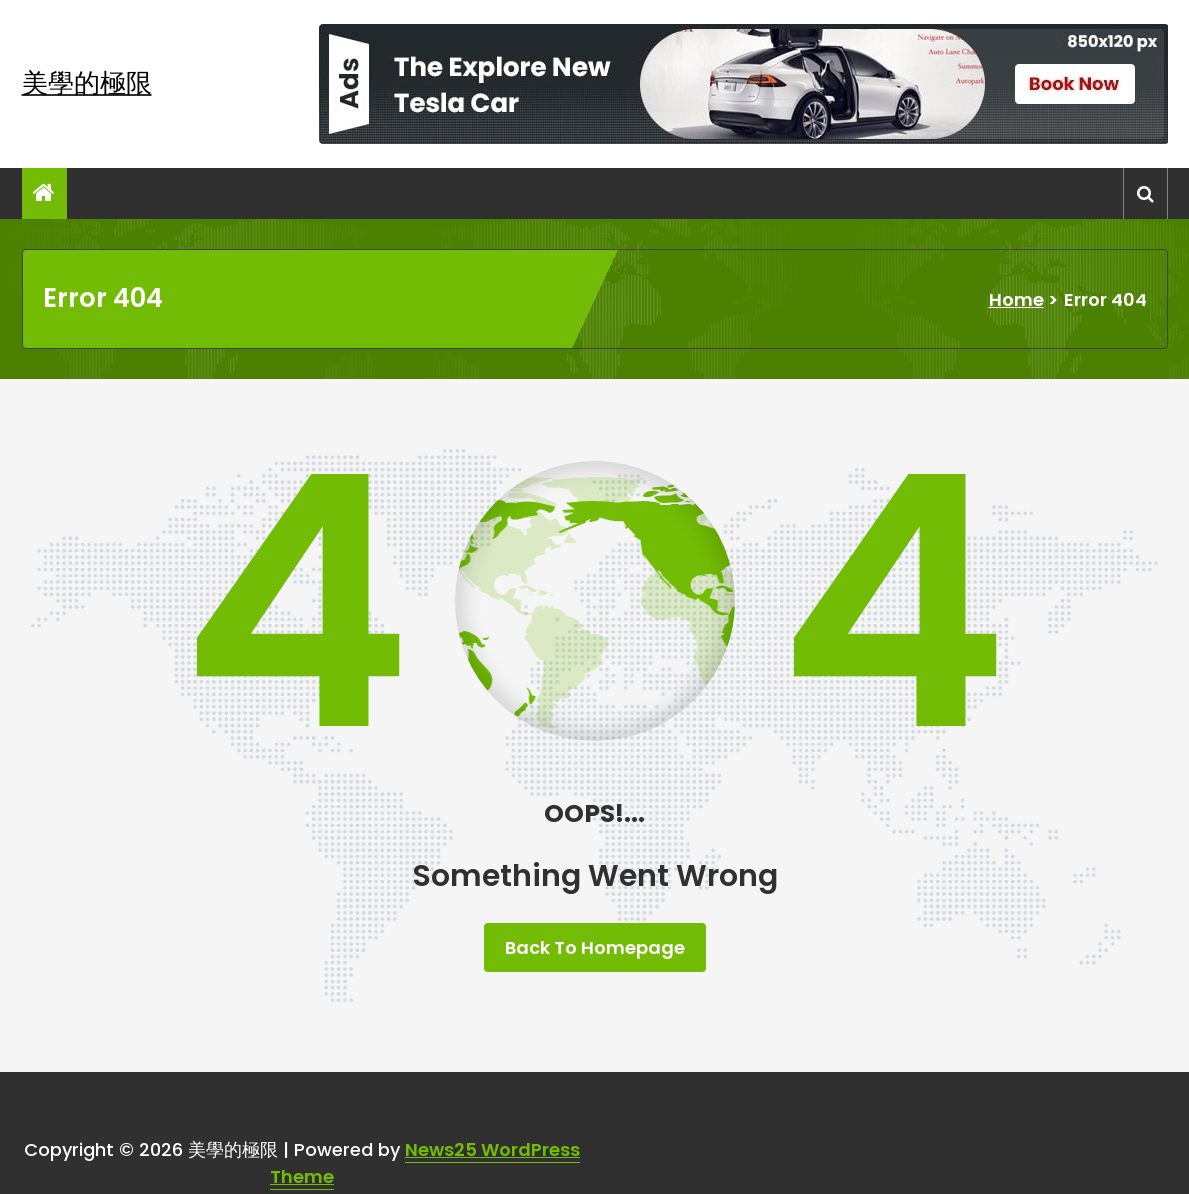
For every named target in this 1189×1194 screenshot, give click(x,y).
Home (1016, 299)
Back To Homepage (595, 947)
